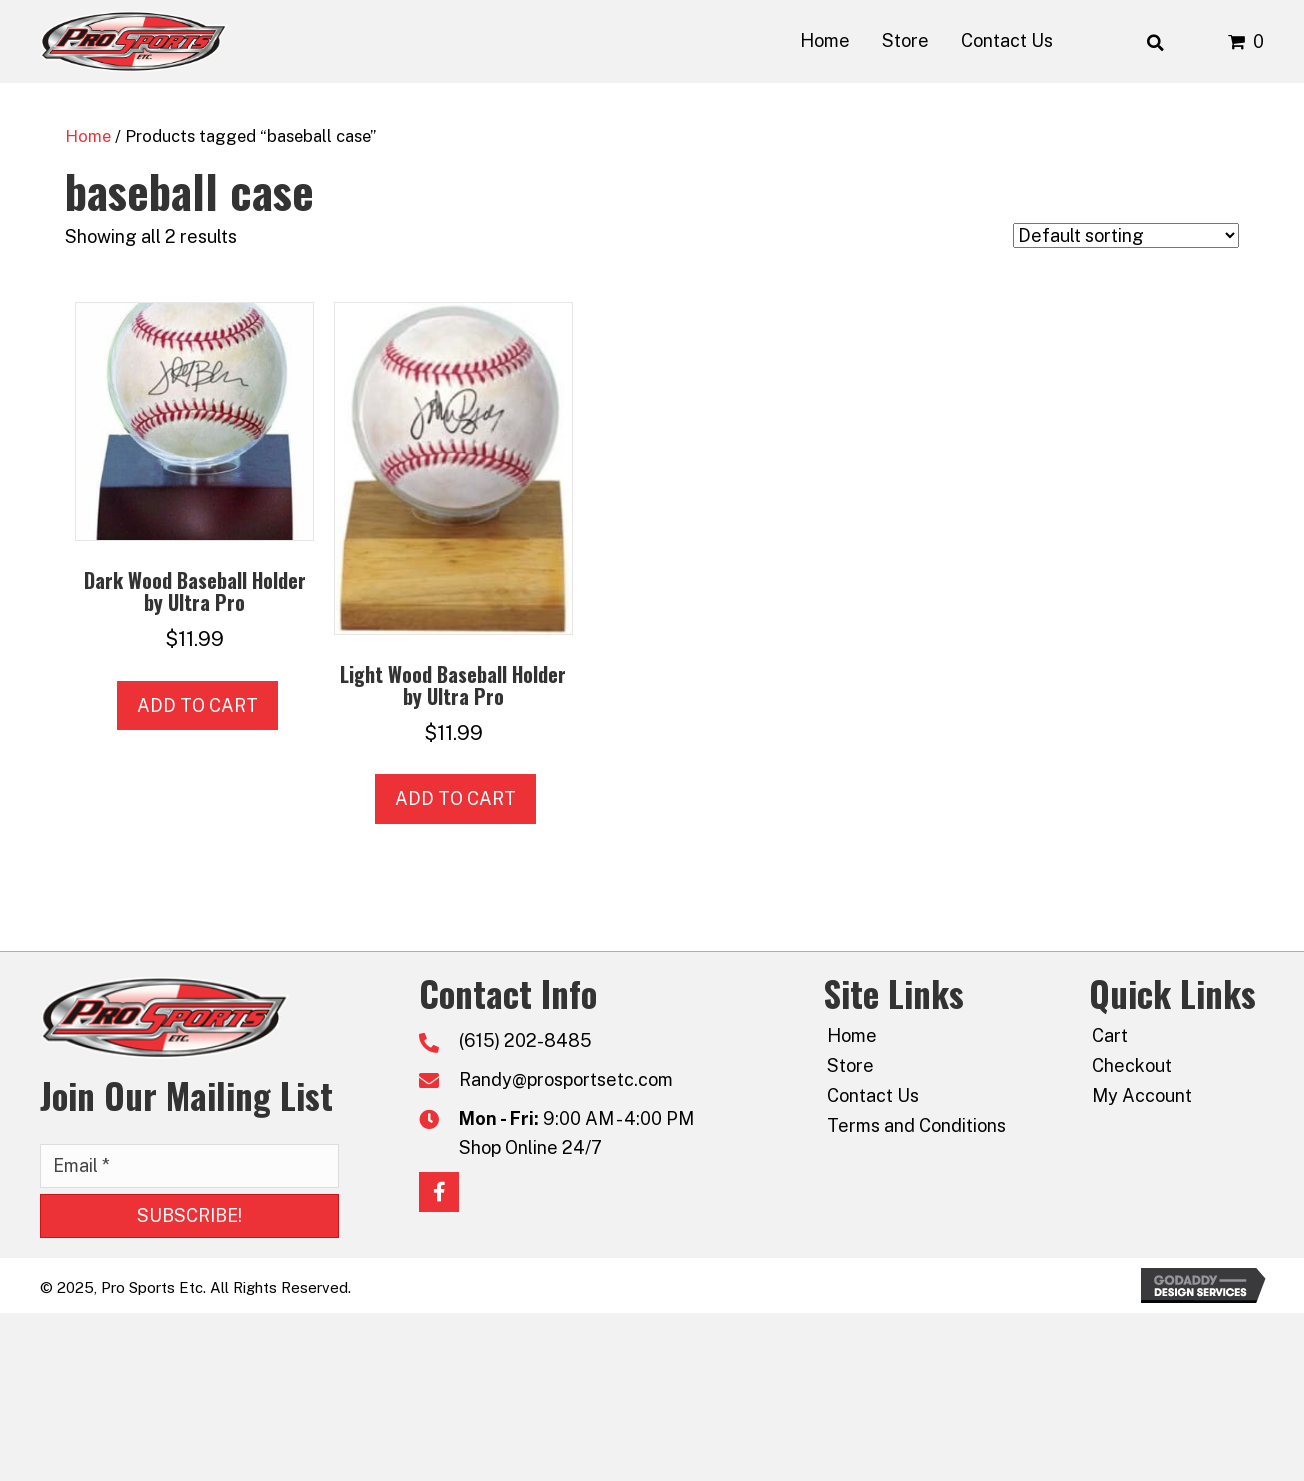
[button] (189, 1216)
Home (88, 136)
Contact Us (873, 1095)
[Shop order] (1126, 235)
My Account (1142, 1095)
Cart (1110, 1035)
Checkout (1132, 1065)
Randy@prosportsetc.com (566, 1079)
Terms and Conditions (916, 1125)
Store (850, 1065)
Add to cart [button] (197, 705)
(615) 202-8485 (525, 1040)
